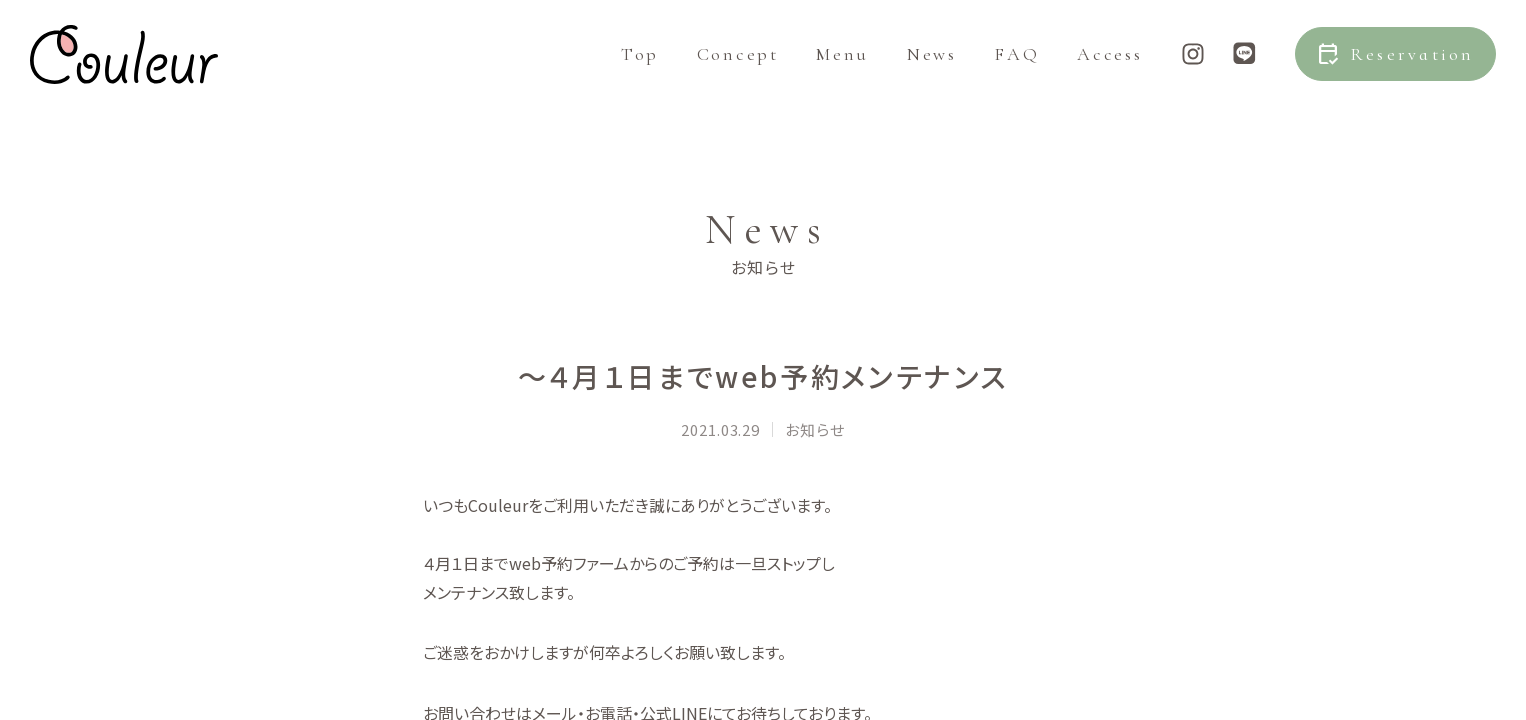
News (932, 70)
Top (640, 70)
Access (1109, 70)
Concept (738, 70)
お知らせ (815, 484)
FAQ (1016, 70)
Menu (842, 70)
